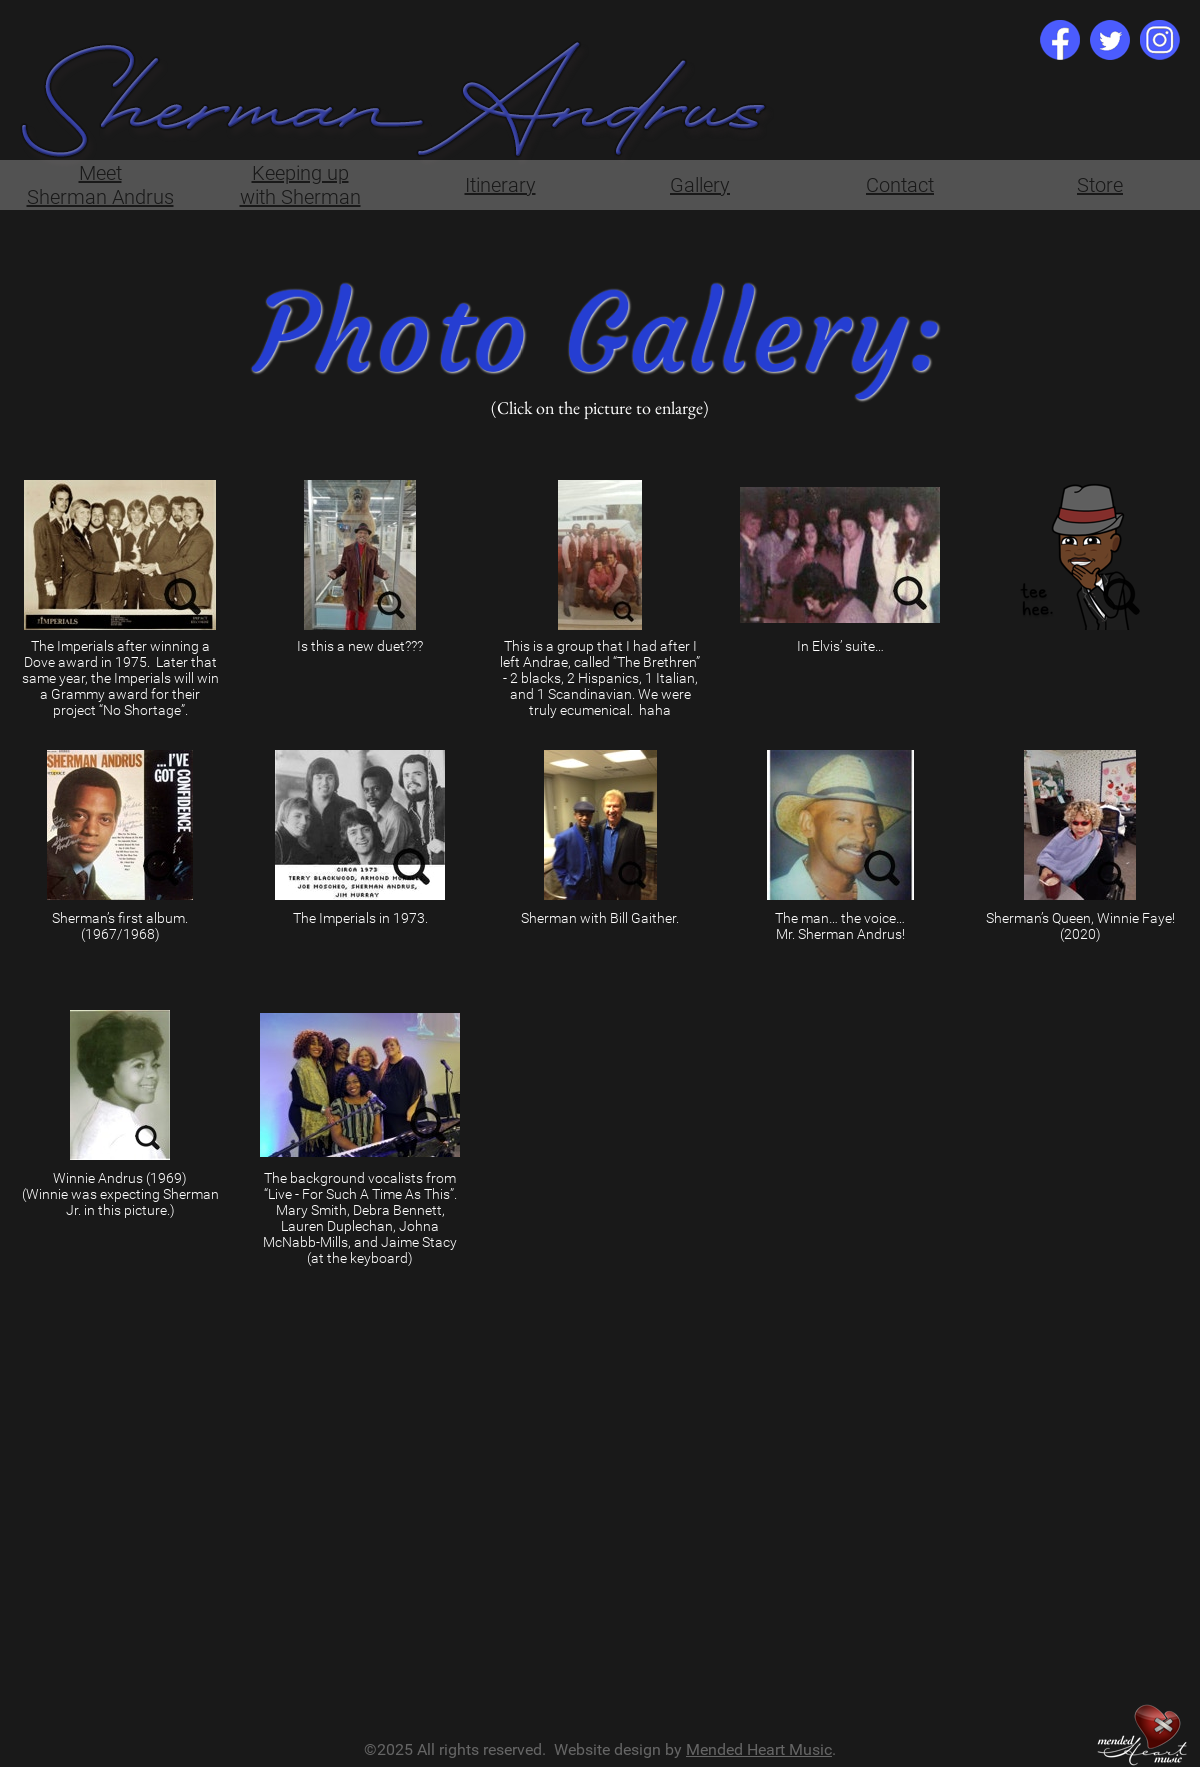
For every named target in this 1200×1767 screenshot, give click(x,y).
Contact (900, 185)
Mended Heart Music (759, 1749)
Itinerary (500, 185)
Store (1100, 185)
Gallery (700, 185)
